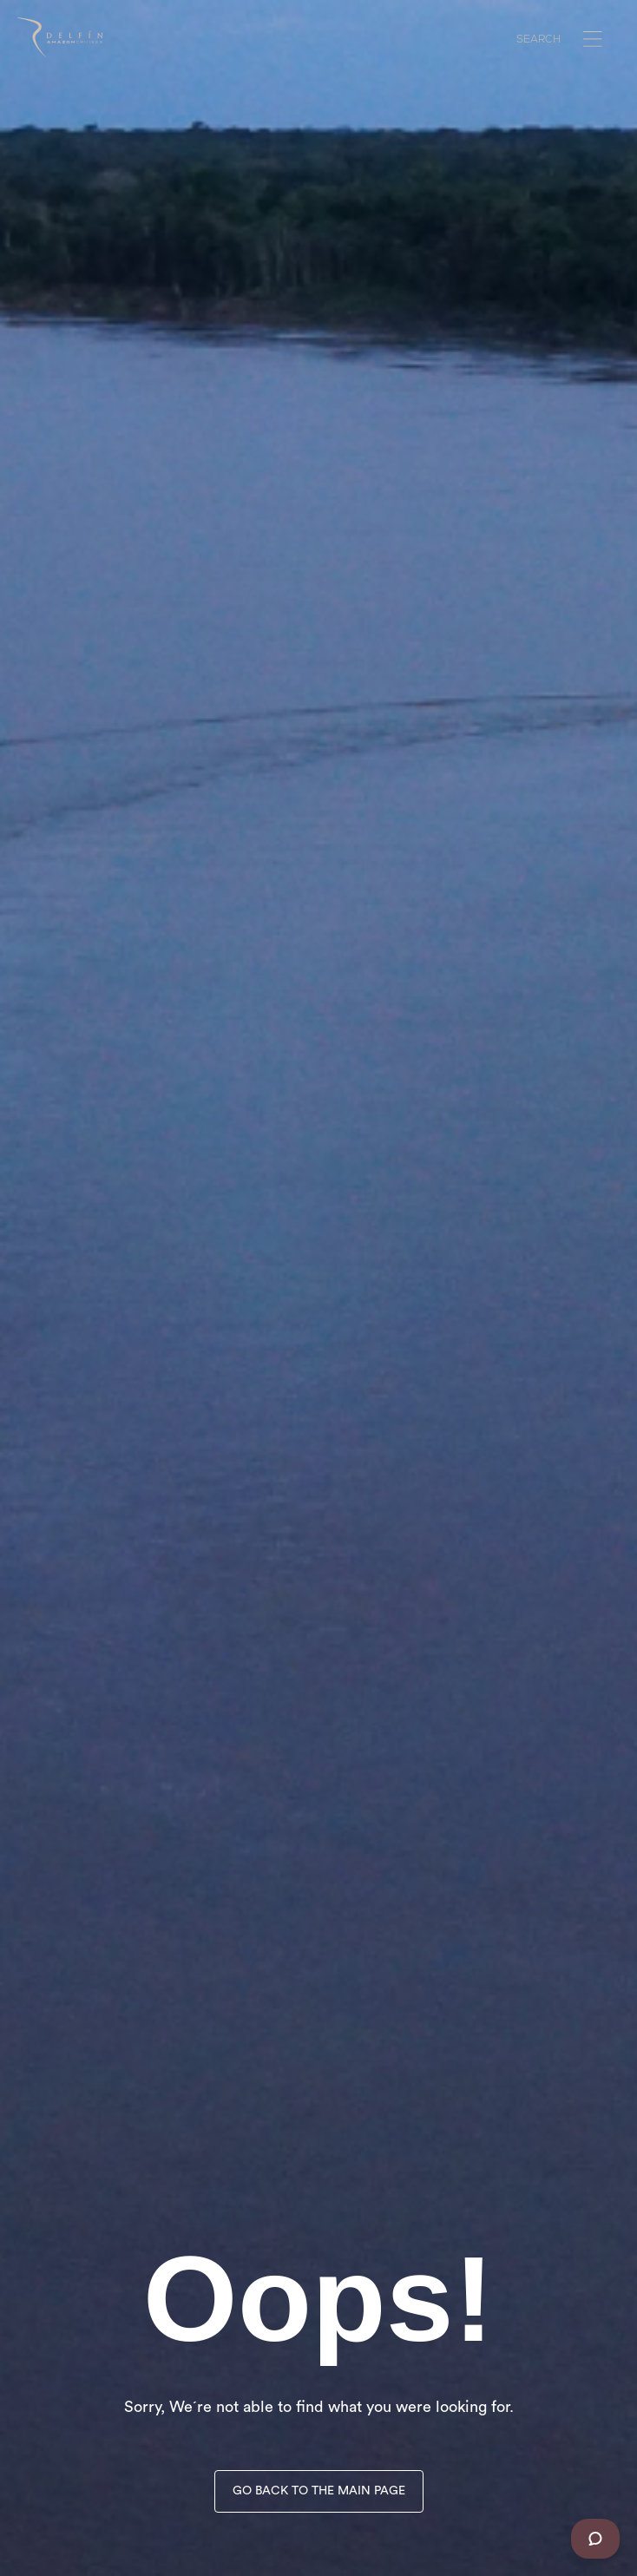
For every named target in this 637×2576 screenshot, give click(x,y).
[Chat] (595, 2539)
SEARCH (538, 41)
